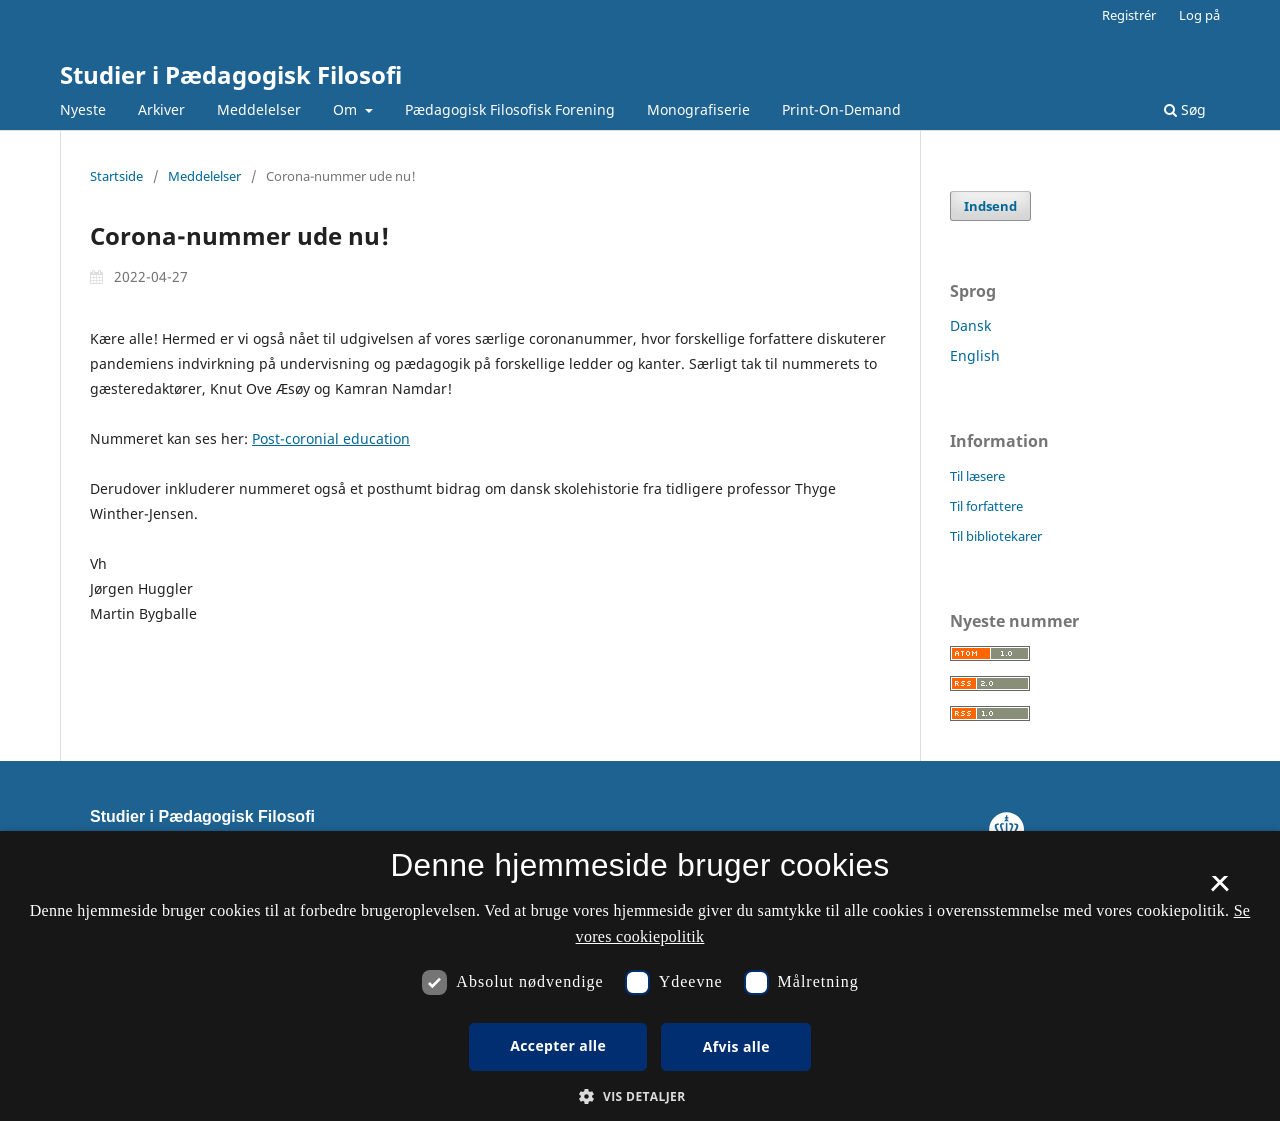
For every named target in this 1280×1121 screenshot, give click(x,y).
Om (347, 109)
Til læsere (977, 476)
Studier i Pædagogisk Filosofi (231, 74)
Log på (1199, 15)
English (975, 355)
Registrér (1129, 15)
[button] (639, 1096)
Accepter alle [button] (558, 1045)
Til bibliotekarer (996, 536)
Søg (1185, 109)
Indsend (990, 206)
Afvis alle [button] (736, 1046)
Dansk (970, 325)
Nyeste (83, 109)
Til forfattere (986, 506)
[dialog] (640, 976)
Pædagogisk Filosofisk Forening (510, 109)
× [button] (1219, 890)
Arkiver (161, 109)
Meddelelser (259, 109)
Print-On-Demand (841, 109)
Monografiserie (698, 109)
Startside (116, 176)
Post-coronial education (331, 438)
